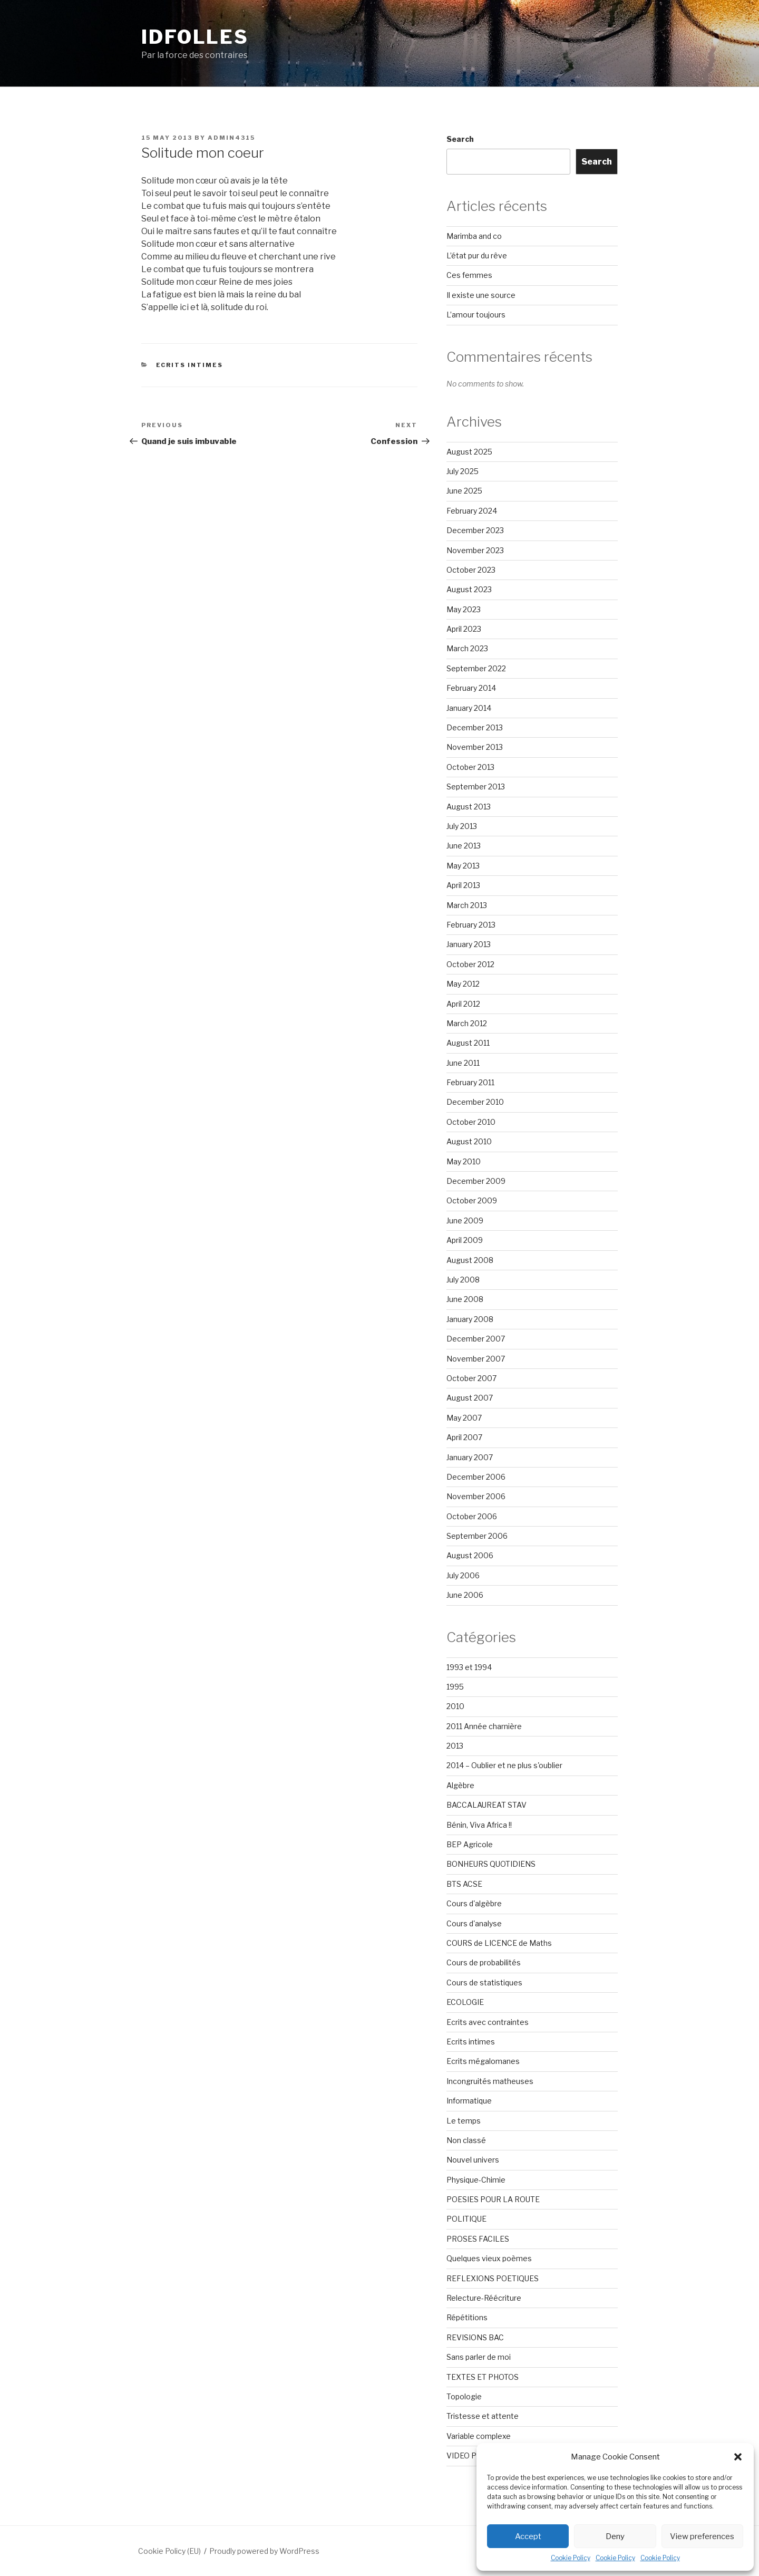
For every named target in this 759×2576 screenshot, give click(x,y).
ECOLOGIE (465, 2002)
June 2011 (463, 1062)
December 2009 (475, 1180)
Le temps (463, 2120)
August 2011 (468, 1042)
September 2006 (477, 1535)
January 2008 (469, 1319)
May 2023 (463, 609)
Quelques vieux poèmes (489, 2258)
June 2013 (463, 845)
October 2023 (470, 569)
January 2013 (468, 944)
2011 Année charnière (484, 1726)
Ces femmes (469, 275)
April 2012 (463, 1003)
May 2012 (463, 983)
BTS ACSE (464, 1883)
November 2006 (475, 1496)
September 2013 (475, 786)
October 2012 (470, 964)
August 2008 (469, 1260)
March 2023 (467, 648)
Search (460, 138)
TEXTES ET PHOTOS (482, 2376)
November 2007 (475, 1358)
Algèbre (460, 1785)
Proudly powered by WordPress (264, 2550)
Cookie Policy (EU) (169, 2550)
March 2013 (466, 905)
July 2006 (463, 1575)
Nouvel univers (472, 2159)
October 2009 (471, 1200)
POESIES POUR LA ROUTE (493, 2199)
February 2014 (471, 687)
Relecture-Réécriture (483, 2297)
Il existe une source (480, 295)
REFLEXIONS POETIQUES (492, 2278)
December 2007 (475, 1338)
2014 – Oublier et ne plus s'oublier (504, 1765)
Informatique (469, 2100)
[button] (738, 2457)
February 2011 (470, 1082)
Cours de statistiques (484, 1982)
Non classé (466, 2140)
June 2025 (464, 490)
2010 (455, 1706)
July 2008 (463, 1279)
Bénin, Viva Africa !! (479, 1824)
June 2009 (464, 1220)
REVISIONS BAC (475, 2337)
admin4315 (231, 137)
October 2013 (470, 767)
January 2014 (468, 707)
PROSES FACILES (477, 2238)
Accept (528, 2536)
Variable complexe (478, 2436)
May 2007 (464, 1417)
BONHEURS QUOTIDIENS (491, 1863)
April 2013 (463, 885)
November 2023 (475, 550)
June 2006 (464, 1594)
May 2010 (463, 1161)
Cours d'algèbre (474, 1903)
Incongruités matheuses (489, 2081)
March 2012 (466, 1023)
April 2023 (463, 628)
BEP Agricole (469, 1844)
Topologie (464, 2396)
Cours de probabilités (483, 1962)
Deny (615, 2536)
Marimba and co (474, 235)
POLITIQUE (466, 2218)
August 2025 (469, 451)
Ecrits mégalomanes (483, 2061)
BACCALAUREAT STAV (486, 1804)
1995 (455, 1686)
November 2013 (474, 746)
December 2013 (474, 727)
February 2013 (470, 924)
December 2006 (475, 1476)
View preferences (702, 2536)
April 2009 (464, 1240)
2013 (454, 1745)
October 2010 (470, 1121)
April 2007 (464, 1437)
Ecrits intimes (189, 365)
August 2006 (469, 1555)
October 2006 (471, 1516)
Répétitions (467, 2317)
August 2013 (468, 806)
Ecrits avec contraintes (487, 2022)
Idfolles (195, 37)
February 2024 (471, 510)
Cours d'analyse (474, 1923)
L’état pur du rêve (476, 255)
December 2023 (475, 530)
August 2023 (469, 589)
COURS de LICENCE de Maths (499, 1942)
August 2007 (469, 1397)
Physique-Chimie (475, 2179)
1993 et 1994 (469, 1667)
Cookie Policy (570, 2558)
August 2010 (469, 1141)
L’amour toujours (475, 314)
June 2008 (464, 1299)
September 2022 (476, 668)
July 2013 (461, 826)
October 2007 (471, 1378)
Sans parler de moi (478, 2356)
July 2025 (462, 471)
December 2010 (475, 1101)
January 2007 (469, 1457)
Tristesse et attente (482, 2415)
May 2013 (463, 865)
